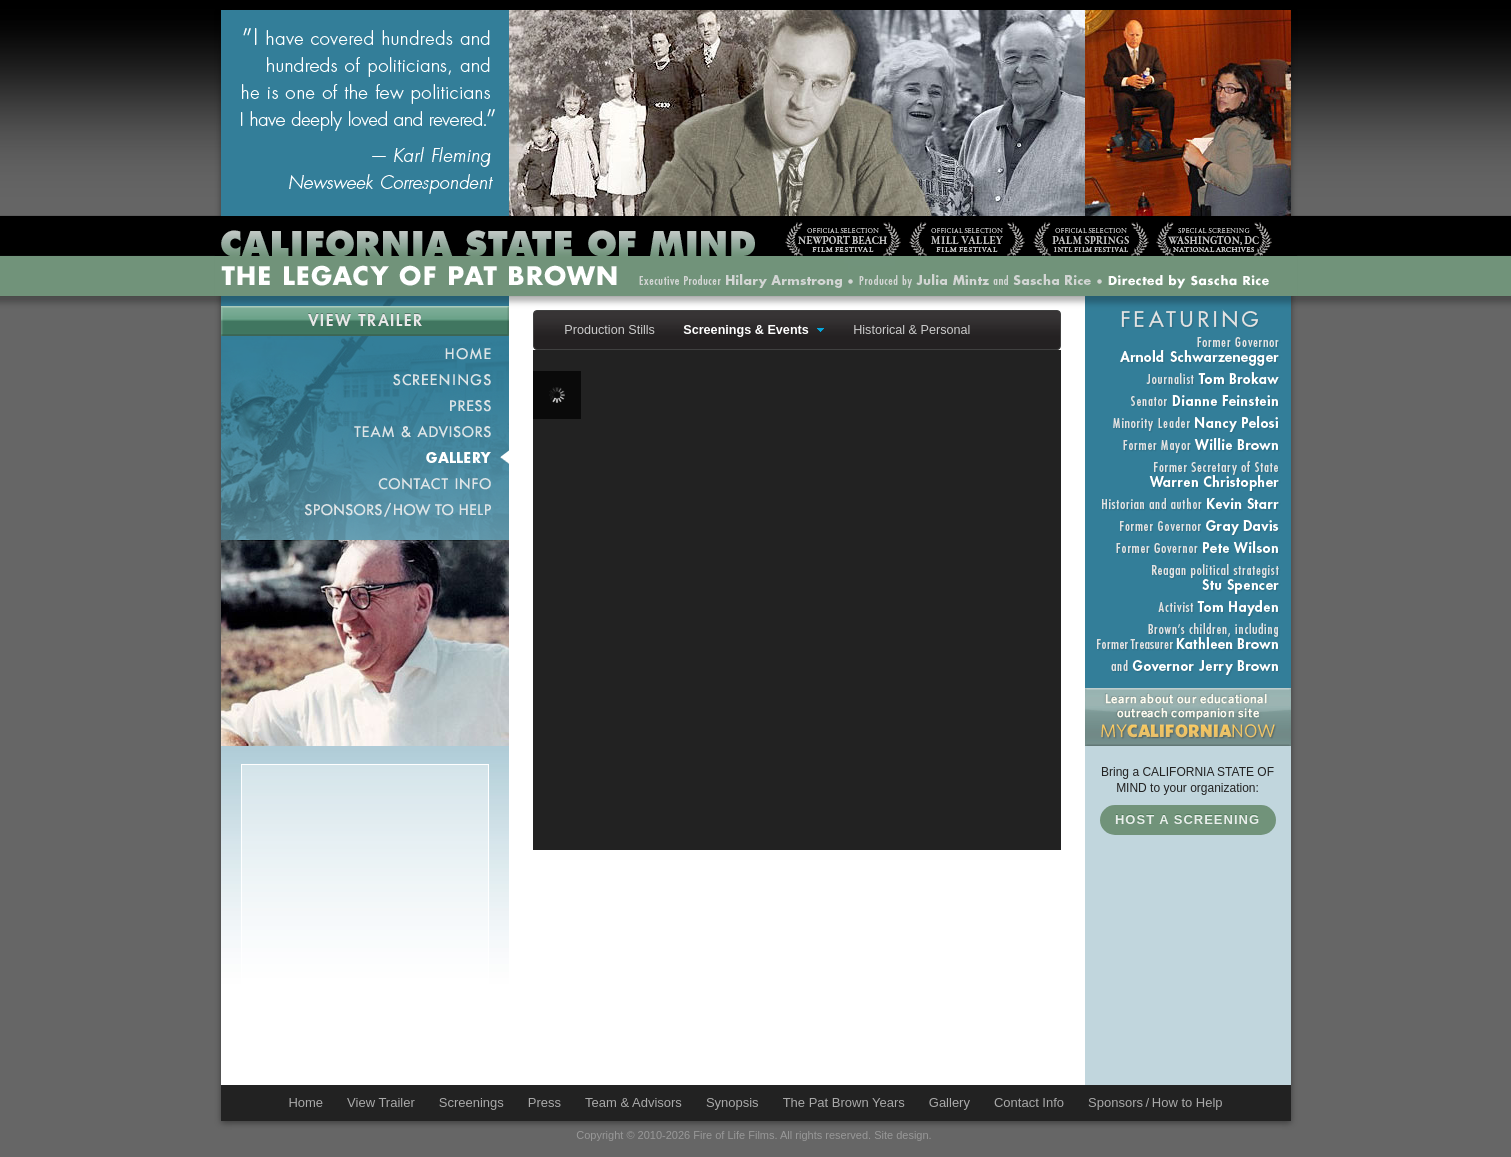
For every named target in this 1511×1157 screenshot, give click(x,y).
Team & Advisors (365, 431)
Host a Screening (1187, 819)
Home (365, 353)
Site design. (902, 1135)
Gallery (365, 457)
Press (365, 405)
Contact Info (365, 483)
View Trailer (365, 321)
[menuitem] (604, 330)
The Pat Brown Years (844, 1102)
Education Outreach (1188, 717)
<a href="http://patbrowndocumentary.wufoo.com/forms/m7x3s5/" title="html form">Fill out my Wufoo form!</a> (365, 947)
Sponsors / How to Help (365, 509)
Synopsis (732, 1102)
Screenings (365, 379)
